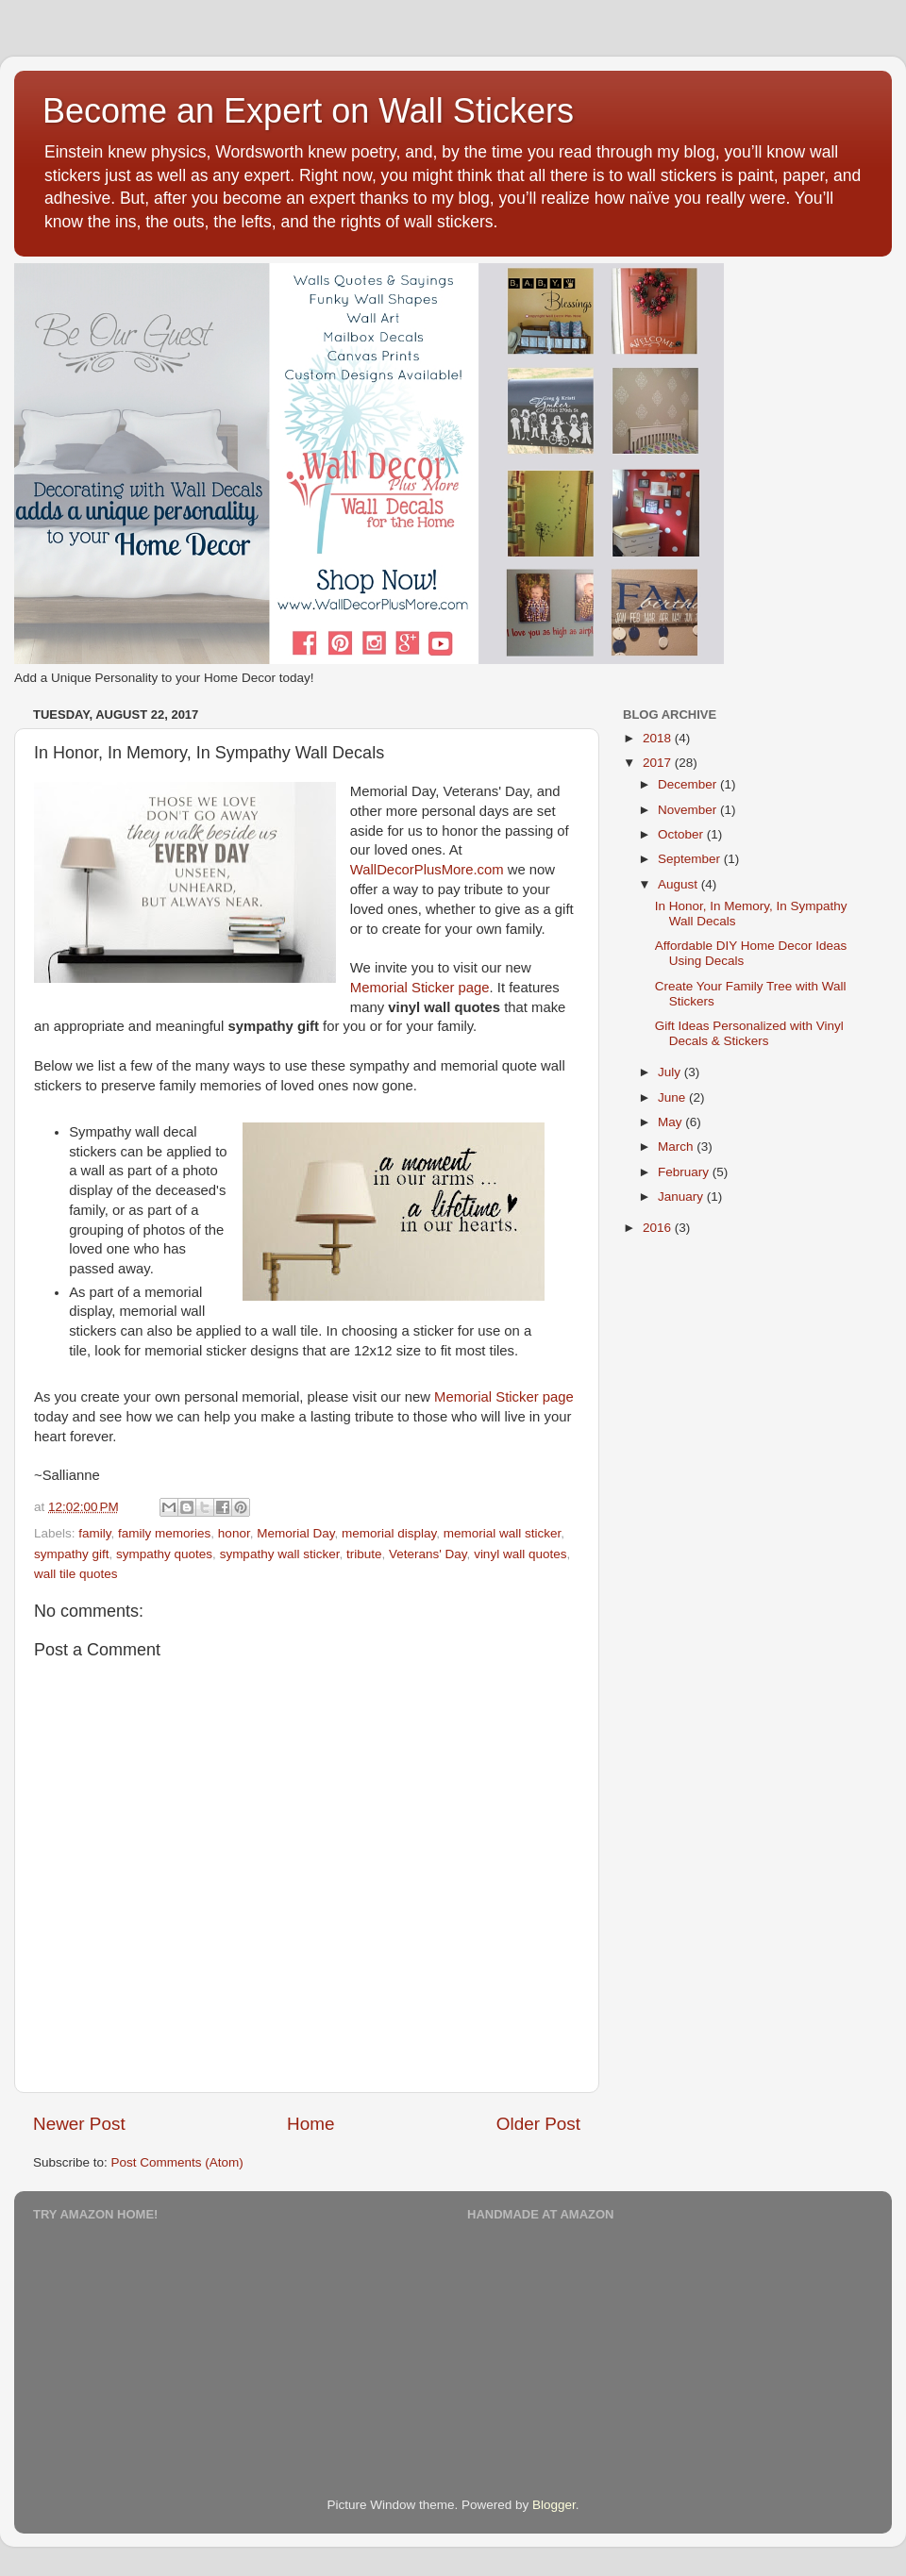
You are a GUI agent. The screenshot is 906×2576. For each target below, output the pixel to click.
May (671, 1122)
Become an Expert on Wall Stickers (308, 110)
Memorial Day (295, 1533)
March (677, 1146)
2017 (659, 763)
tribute (364, 1554)
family (94, 1533)
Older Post (538, 2124)
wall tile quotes (76, 1574)
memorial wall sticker (503, 1533)
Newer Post (79, 2124)
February (685, 1172)
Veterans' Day (428, 1554)
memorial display (389, 1533)
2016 (659, 1228)
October (682, 834)
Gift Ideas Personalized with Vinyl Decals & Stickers (749, 1033)
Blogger (554, 2505)
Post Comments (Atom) (177, 2162)
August (679, 884)
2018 (659, 738)
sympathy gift (71, 1554)
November (689, 810)
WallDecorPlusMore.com (427, 869)
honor (234, 1533)
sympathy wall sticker (280, 1554)
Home (310, 2124)
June (673, 1097)
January (682, 1196)
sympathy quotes (164, 1554)
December (689, 784)
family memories (164, 1533)
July (671, 1072)
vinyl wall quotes (520, 1554)
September (691, 859)
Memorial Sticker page (420, 987)
